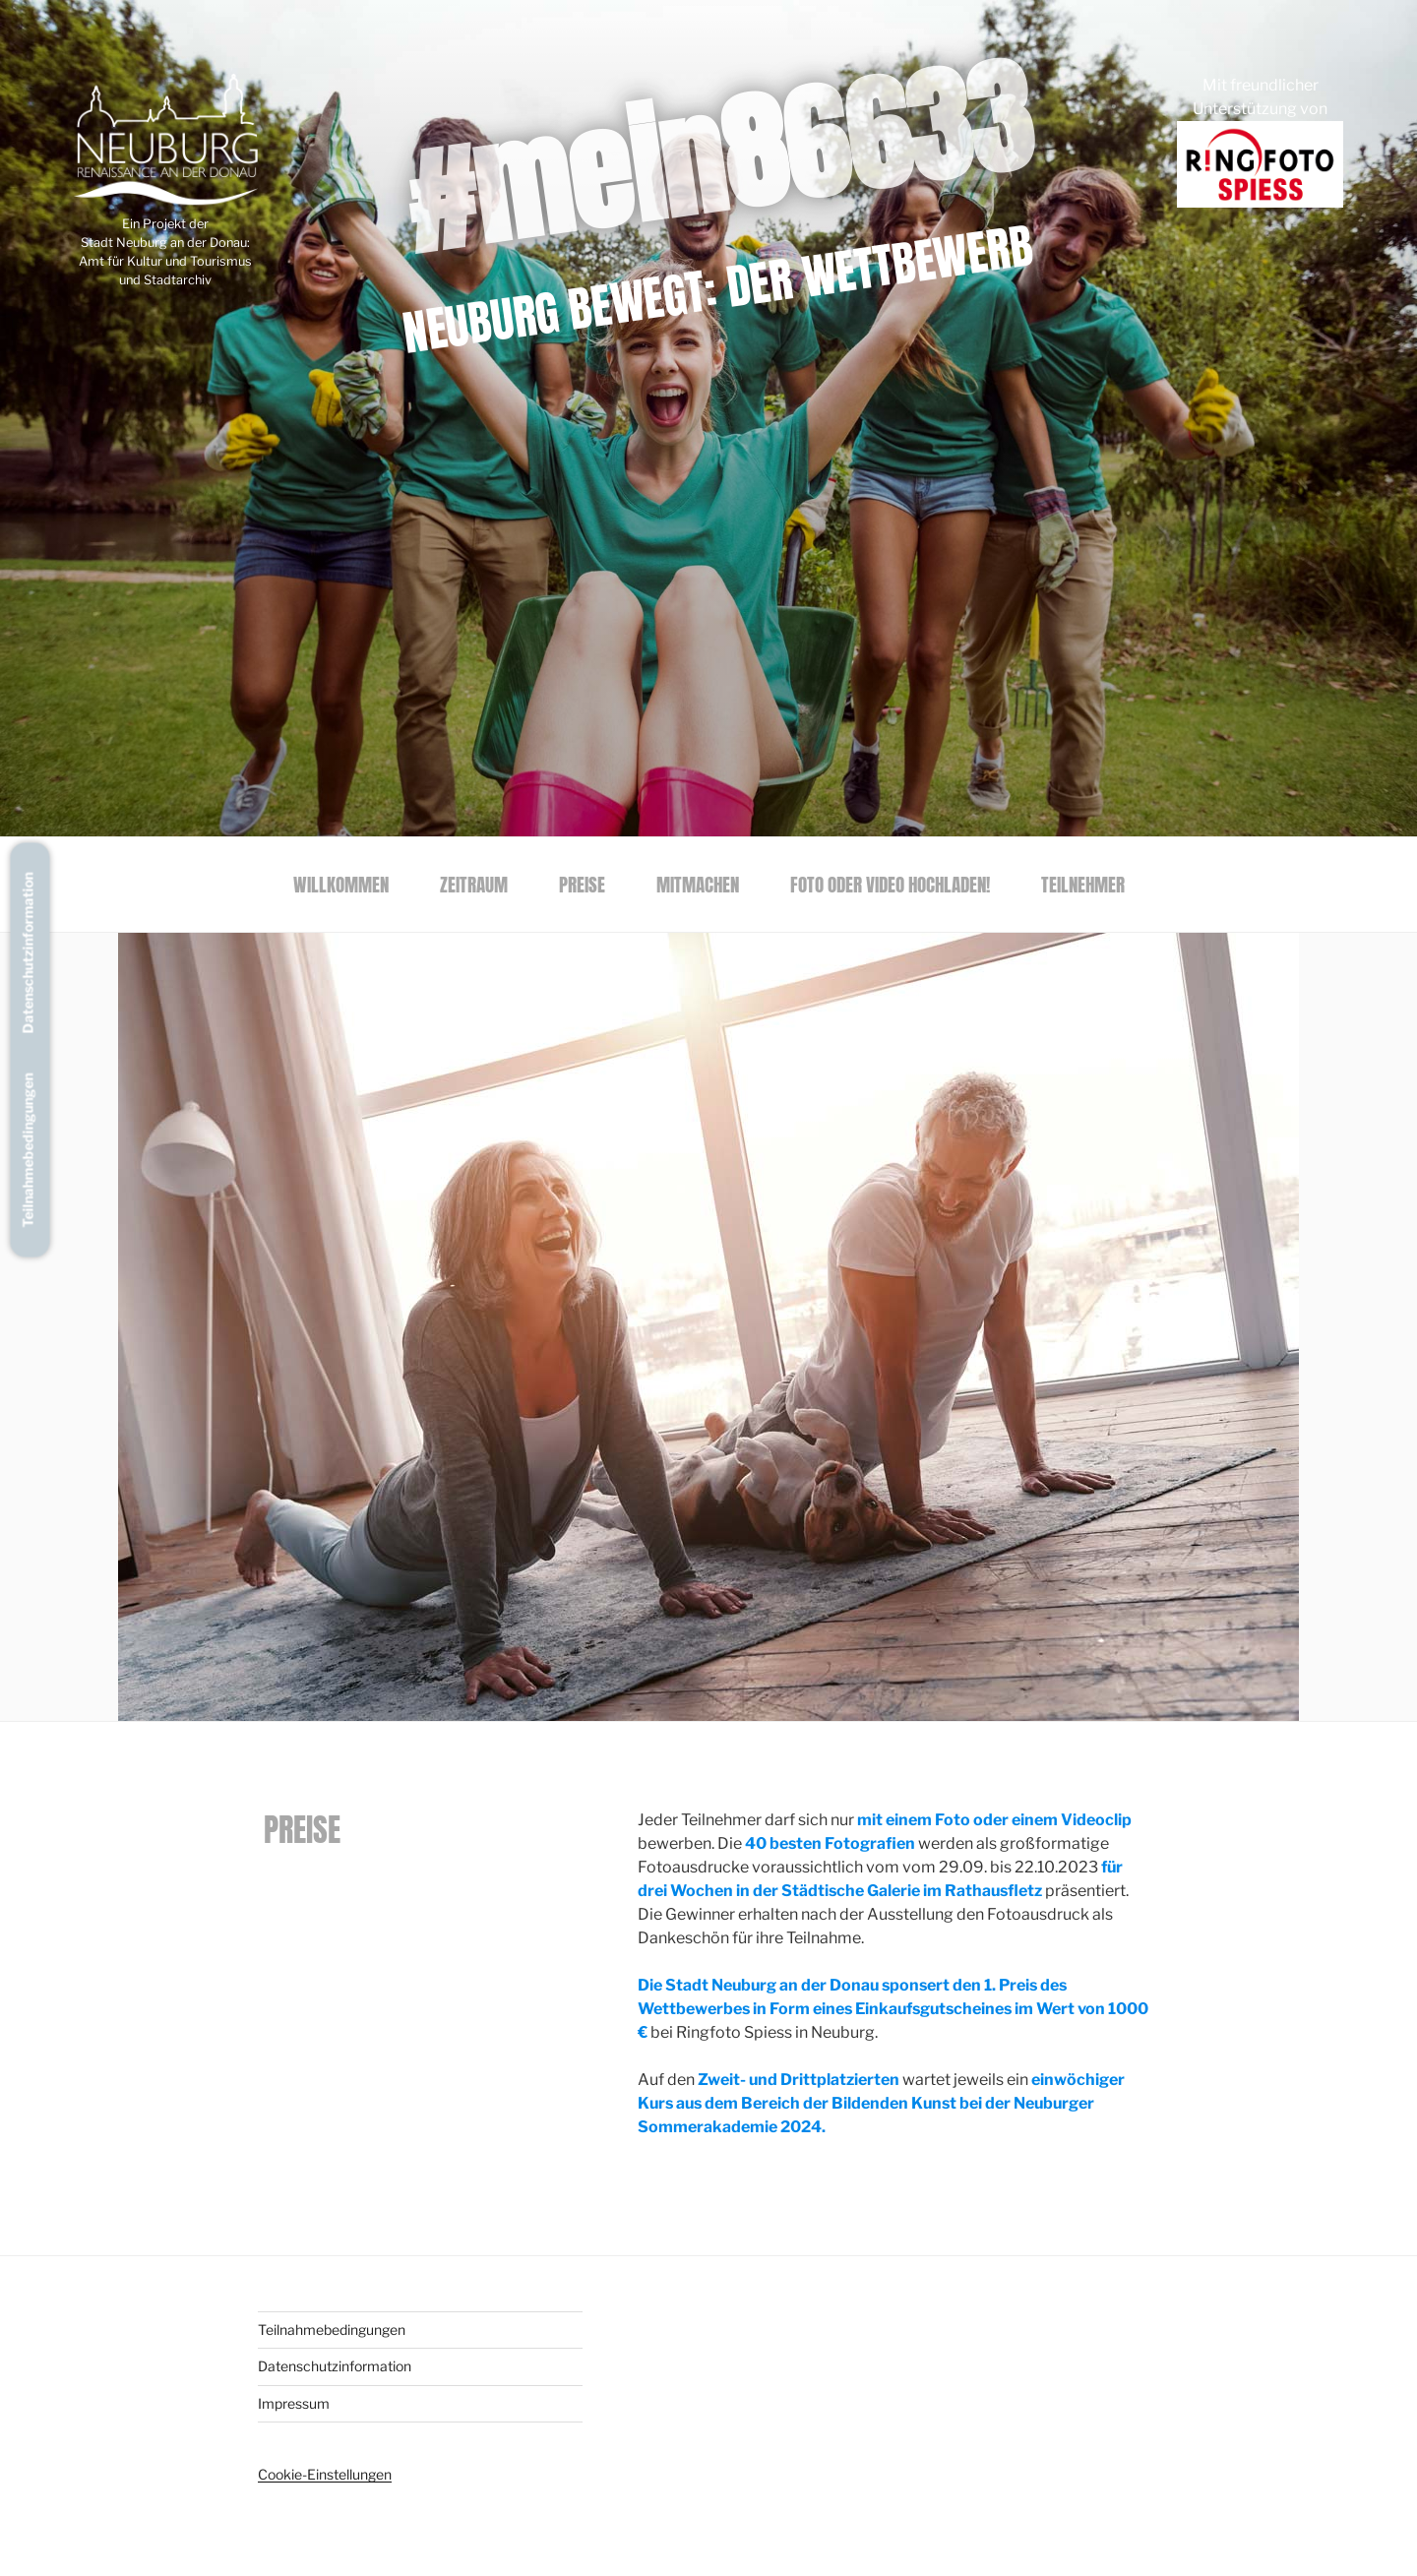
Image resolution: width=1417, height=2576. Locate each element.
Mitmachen (697, 884)
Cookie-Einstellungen (325, 2474)
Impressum (294, 2403)
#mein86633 (717, 156)
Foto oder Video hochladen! (890, 884)
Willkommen (341, 884)
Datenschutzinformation (28, 953)
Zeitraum (474, 884)
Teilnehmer (1083, 884)
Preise (582, 884)
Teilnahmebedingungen (28, 1150)
